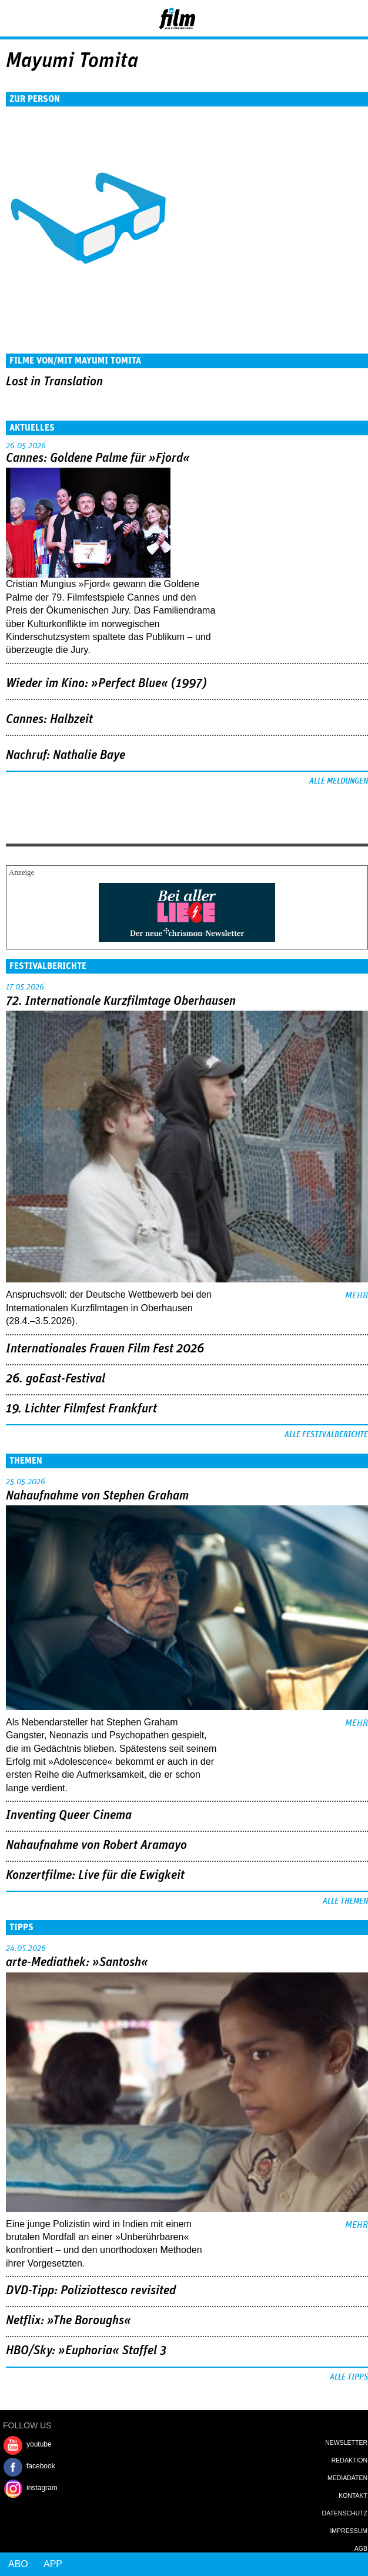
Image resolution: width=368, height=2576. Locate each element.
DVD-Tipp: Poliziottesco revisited (91, 2290)
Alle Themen (345, 1901)
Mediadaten (347, 2477)
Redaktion (349, 2460)
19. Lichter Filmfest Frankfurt (81, 1408)
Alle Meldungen (338, 781)
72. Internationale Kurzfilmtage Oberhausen (121, 1001)
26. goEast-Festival (55, 1378)
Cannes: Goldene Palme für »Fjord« (98, 458)
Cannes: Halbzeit (49, 719)
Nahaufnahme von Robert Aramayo (96, 1845)
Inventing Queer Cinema (69, 1815)
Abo (18, 2564)
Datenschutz (344, 2513)
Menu (14, 17)
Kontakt (353, 2495)
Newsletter (346, 2442)
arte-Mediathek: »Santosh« (77, 1962)
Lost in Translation (54, 381)
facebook (40, 2466)
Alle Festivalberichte (326, 1435)
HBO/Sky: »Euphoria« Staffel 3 (86, 2350)
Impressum (348, 2530)
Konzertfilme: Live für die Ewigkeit (95, 1875)
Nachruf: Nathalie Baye (65, 755)
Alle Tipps (349, 2377)
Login (327, 20)
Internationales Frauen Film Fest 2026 (105, 1348)
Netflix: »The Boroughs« (68, 2320)
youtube (39, 2444)
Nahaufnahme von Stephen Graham (97, 1495)
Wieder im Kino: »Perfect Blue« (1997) (106, 683)
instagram (42, 2488)
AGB (360, 2548)
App (53, 2564)
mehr (356, 1295)
